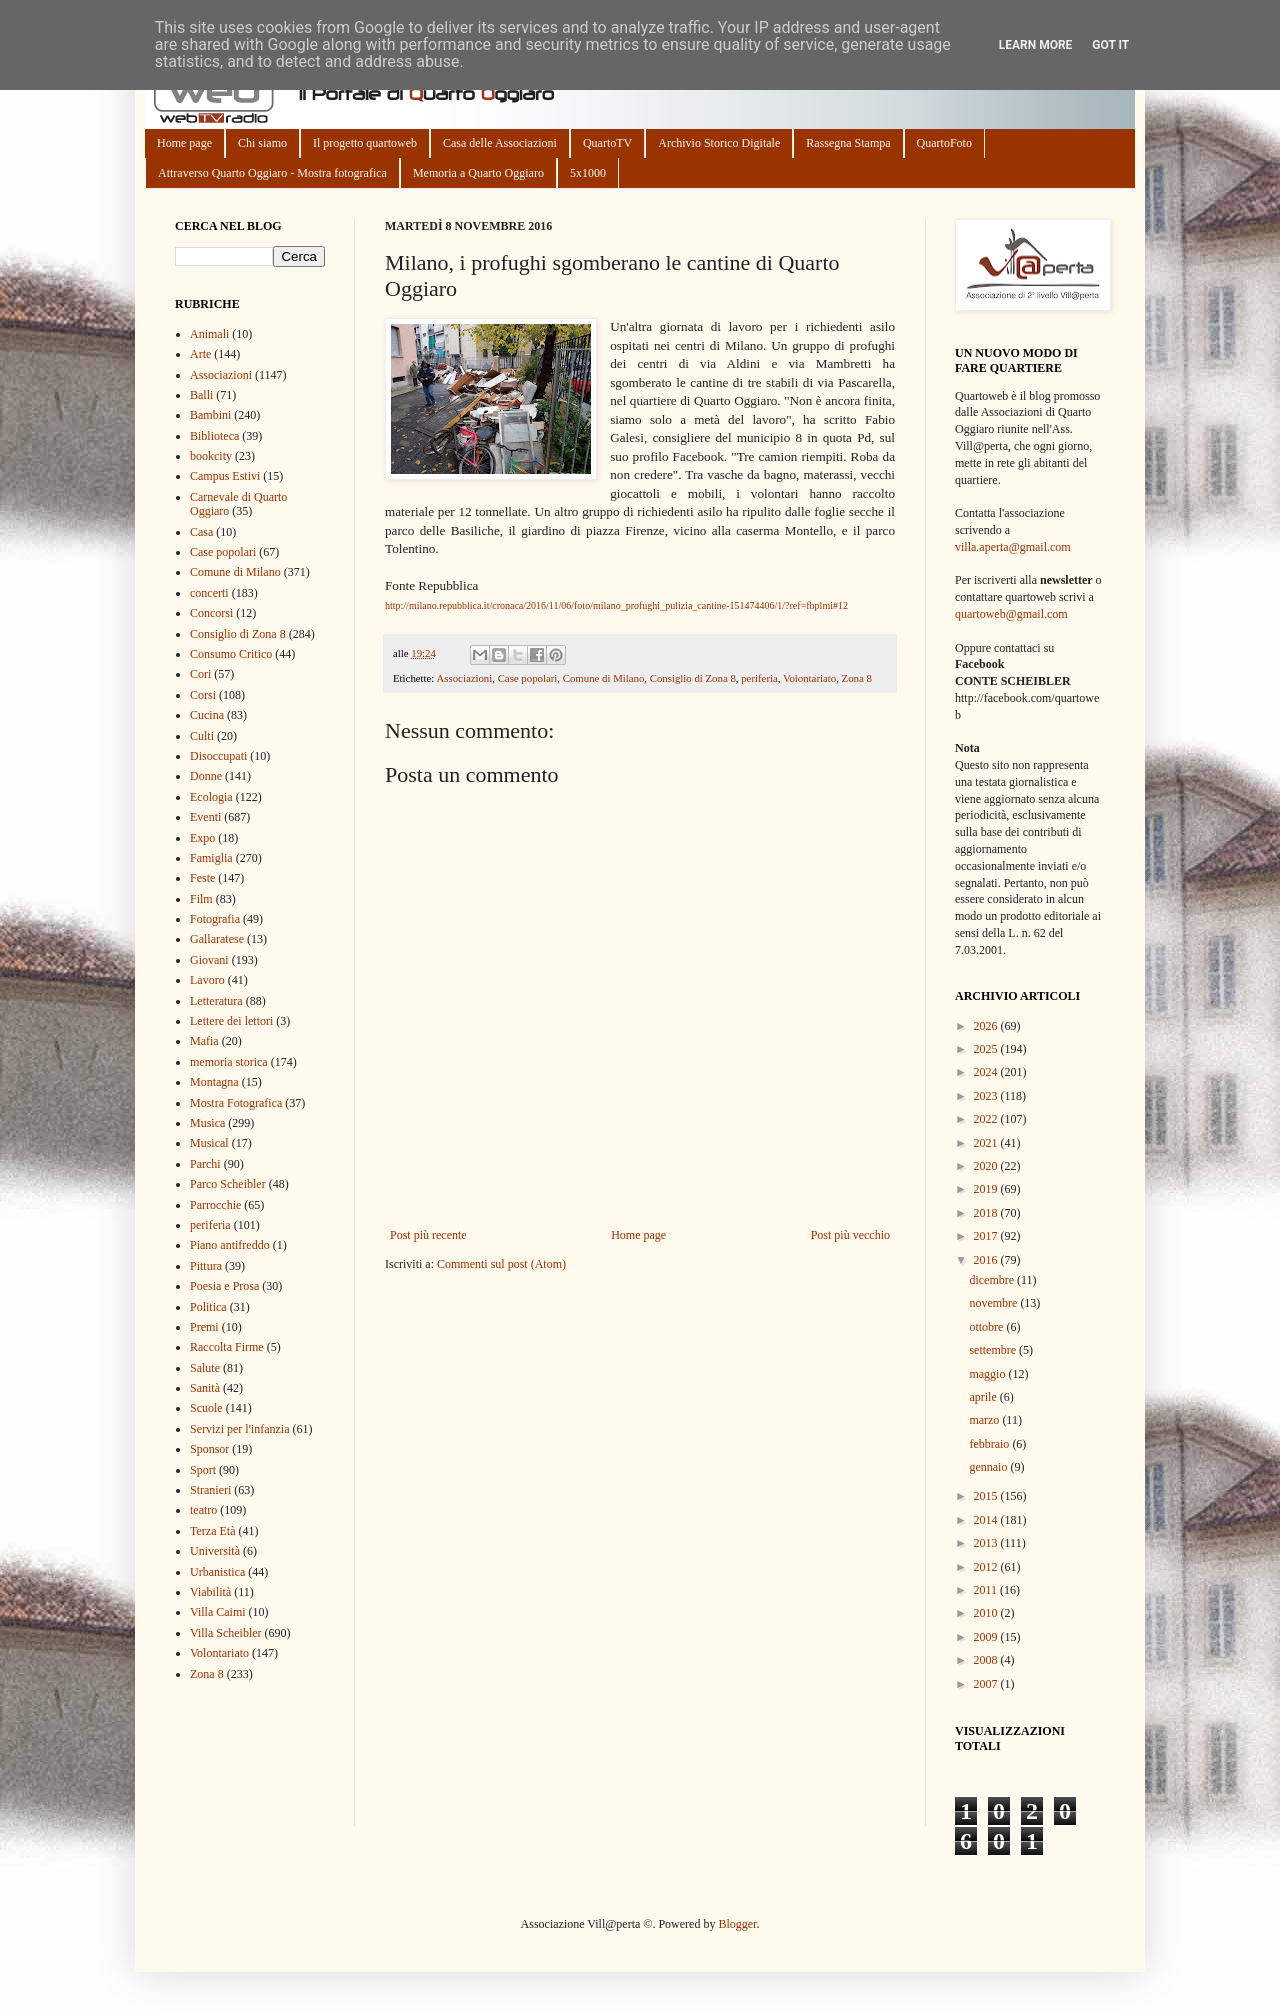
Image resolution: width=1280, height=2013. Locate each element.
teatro (203, 1510)
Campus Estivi (225, 476)
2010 (987, 1613)
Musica (207, 1123)
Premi (204, 1327)
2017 (987, 1236)
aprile (984, 1397)
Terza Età (212, 1531)
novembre (994, 1303)
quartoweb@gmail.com (1011, 614)
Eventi (205, 817)
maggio (988, 1374)
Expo (202, 838)
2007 (987, 1684)
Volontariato (809, 678)
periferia (759, 678)
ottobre (987, 1327)
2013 (987, 1543)
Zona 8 (857, 678)
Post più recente (428, 1235)
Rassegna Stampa (848, 143)
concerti (209, 593)
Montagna (214, 1082)
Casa (201, 532)
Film (201, 899)
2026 (987, 1026)
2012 (987, 1567)
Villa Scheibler (226, 1633)
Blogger (737, 1924)
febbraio (990, 1444)
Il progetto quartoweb (365, 143)
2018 (987, 1213)
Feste (202, 878)
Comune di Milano (604, 678)
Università (215, 1551)
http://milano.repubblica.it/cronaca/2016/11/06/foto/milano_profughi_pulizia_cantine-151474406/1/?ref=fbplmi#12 (616, 605)
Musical (209, 1143)
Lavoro (207, 980)
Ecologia (211, 797)
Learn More (1036, 45)
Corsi (203, 695)
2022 (987, 1119)
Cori (200, 674)
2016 (987, 1260)
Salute (205, 1368)
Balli (201, 395)
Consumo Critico (231, 654)
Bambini (210, 415)
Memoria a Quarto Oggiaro (478, 173)
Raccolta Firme (227, 1347)
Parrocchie (215, 1205)
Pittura (206, 1266)
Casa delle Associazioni (500, 143)
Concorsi (211, 613)
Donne (206, 776)
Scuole (206, 1408)
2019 (987, 1189)
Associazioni (464, 678)
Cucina (207, 715)
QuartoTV (607, 143)
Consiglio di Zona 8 (693, 678)
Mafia (204, 1041)
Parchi (205, 1164)
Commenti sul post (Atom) (501, 1264)
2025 (987, 1049)
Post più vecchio (850, 1235)
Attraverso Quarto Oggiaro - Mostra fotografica (272, 173)
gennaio (989, 1467)
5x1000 (588, 173)
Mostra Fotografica (236, 1103)
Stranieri (210, 1490)
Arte (200, 354)
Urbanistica (217, 1572)
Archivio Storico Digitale (719, 143)
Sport (203, 1470)
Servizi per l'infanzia (239, 1429)
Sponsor (209, 1449)
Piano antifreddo (230, 1245)
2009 (987, 1637)
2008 (987, 1660)
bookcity (211, 456)
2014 (987, 1520)
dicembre (993, 1280)
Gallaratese (217, 939)
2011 (987, 1590)
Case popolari (528, 678)
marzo (985, 1420)
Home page (184, 143)
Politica (208, 1307)
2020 (987, 1166)
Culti (202, 736)
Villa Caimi (218, 1612)
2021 (987, 1143)
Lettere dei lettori (231, 1021)
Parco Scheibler (228, 1184)
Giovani (209, 960)
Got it (1110, 45)
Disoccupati (218, 756)
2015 (987, 1496)
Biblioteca (214, 436)
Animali (209, 334)
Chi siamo (262, 143)
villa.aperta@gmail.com (1013, 547)
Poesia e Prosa (224, 1286)
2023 (987, 1096)
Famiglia (211, 858)
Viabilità (210, 1592)
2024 (987, 1072)
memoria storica (229, 1062)
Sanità (205, 1388)
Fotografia (215, 919)
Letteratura (216, 1001)
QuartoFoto (944, 143)
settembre (994, 1350)
